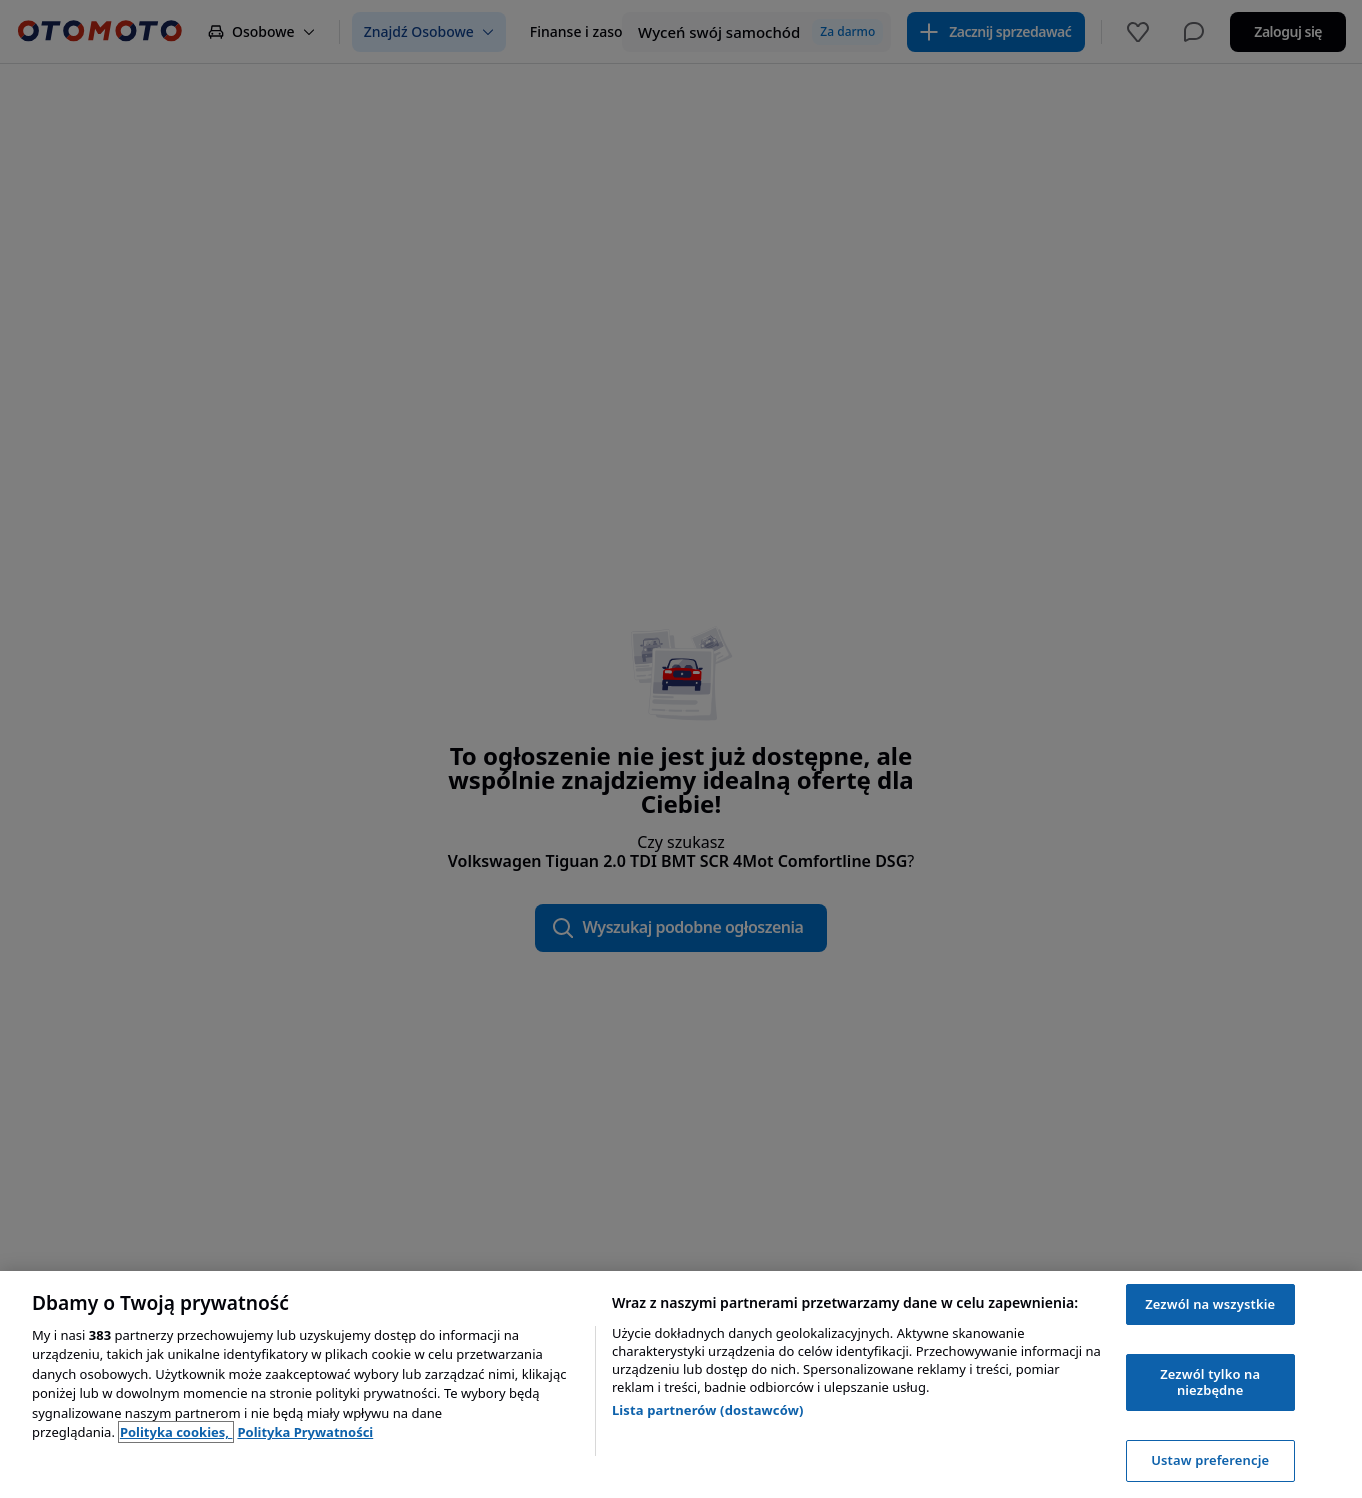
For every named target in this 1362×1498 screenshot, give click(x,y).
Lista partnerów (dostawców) (708, 1410)
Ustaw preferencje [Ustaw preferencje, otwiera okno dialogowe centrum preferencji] (1210, 1460)
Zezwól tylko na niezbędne (1210, 1382)
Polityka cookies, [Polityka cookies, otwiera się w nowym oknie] (176, 1432)
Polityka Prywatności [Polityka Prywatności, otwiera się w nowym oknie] (305, 1432)
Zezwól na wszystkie (1210, 1304)
